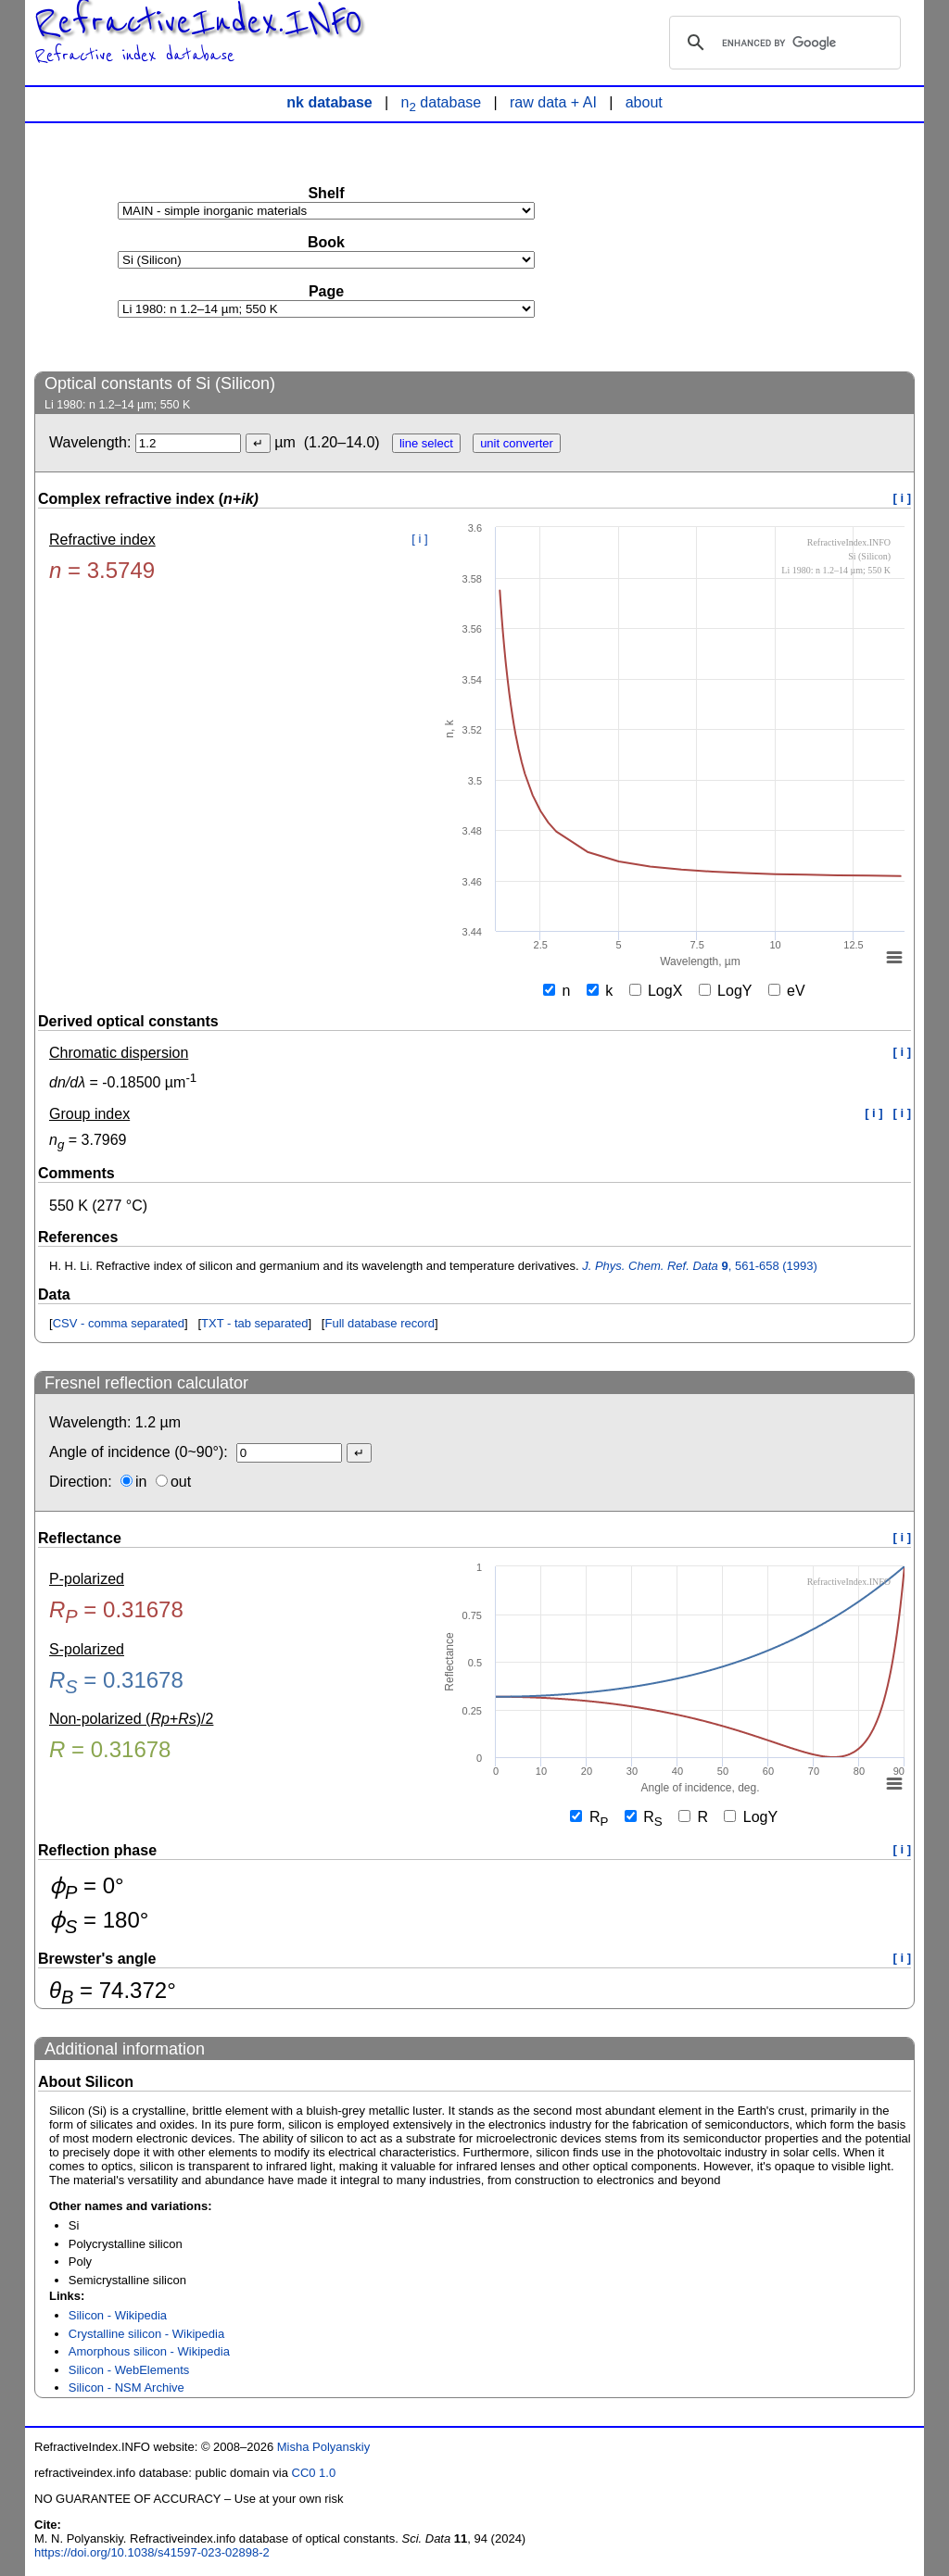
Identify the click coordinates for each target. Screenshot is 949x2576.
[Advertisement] (776, 246)
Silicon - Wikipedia (118, 2315)
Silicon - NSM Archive (126, 2387)
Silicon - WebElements (129, 2370)
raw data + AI (553, 102)
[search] (782, 42)
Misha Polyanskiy (323, 2447)
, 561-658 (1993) (699, 1266)
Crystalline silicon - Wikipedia (146, 2334)
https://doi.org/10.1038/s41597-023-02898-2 (152, 2552)
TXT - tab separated (254, 1323)
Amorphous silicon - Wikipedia (149, 2351)
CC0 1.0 (314, 2473)
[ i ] (902, 498)
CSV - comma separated (118, 1323)
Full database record (379, 1323)
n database (441, 102)
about (644, 102)
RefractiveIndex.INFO (198, 22)
